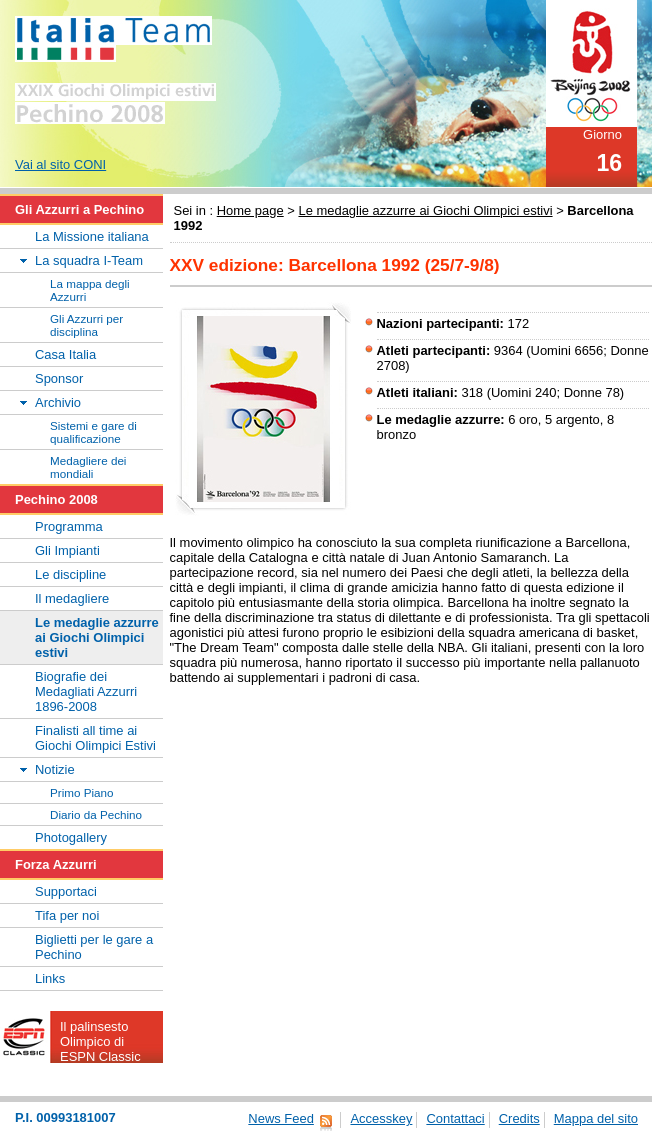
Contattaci (455, 1118)
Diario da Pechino (96, 814)
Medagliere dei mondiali (88, 467)
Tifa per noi (67, 915)
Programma (69, 526)
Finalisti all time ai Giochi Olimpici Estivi (95, 738)
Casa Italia (65, 354)
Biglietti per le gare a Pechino (94, 947)
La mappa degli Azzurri (90, 290)
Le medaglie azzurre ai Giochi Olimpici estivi (425, 210)
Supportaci (66, 891)
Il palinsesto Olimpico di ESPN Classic (100, 1041)
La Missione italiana (92, 236)
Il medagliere (72, 598)
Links (50, 978)
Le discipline (70, 574)
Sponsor (59, 378)
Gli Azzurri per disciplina (86, 325)
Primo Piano (82, 792)
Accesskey (381, 1118)
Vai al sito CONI (60, 164)
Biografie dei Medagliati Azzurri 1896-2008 (86, 691)
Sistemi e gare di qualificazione (93, 432)
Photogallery (71, 837)
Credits (519, 1118)
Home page (250, 210)
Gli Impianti (67, 550)
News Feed (281, 1118)
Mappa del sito (596, 1118)
